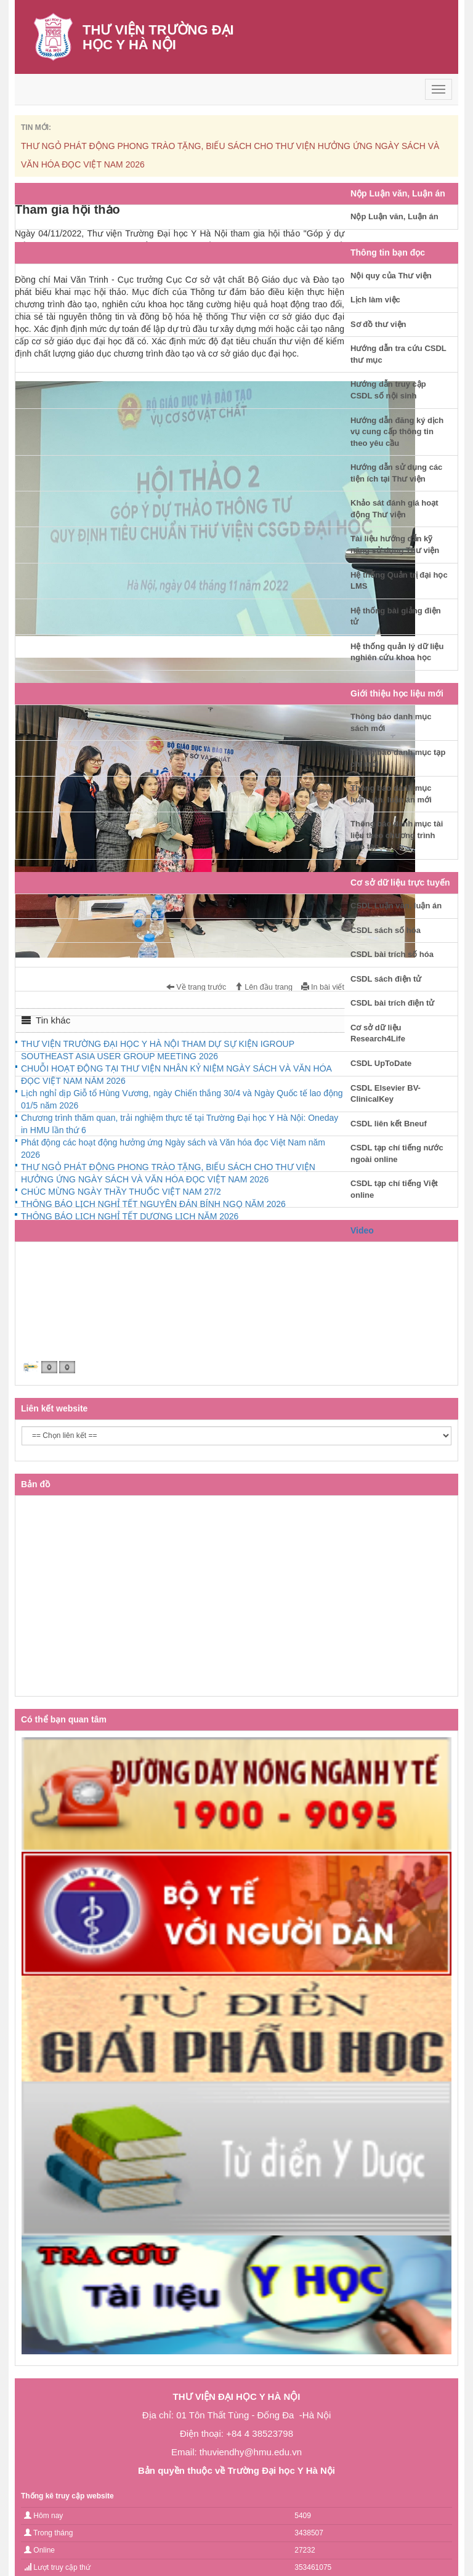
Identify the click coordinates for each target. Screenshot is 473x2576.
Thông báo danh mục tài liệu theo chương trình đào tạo (396, 835)
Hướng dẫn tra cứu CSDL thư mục (398, 354)
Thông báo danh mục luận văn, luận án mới (391, 793)
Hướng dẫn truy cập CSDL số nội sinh (388, 389)
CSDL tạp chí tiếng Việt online (394, 1189)
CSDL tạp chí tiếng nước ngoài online (396, 1153)
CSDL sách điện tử (385, 978)
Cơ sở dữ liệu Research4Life (377, 1033)
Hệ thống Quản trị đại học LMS (399, 580)
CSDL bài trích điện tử (392, 1002)
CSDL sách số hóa (385, 930)
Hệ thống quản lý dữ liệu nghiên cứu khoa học (396, 652)
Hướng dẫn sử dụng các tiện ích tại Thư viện (396, 472)
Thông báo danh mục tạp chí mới (397, 758)
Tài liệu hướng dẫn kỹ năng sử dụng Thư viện (394, 544)
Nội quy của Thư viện (391, 275)
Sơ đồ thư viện (378, 324)
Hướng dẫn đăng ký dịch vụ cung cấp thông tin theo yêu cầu (396, 432)
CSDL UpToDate (380, 1063)
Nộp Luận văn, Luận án (394, 216)
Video (362, 1230)
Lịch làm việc (375, 299)
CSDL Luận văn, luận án (396, 905)
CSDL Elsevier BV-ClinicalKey (385, 1093)
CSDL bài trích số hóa (392, 954)
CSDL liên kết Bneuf (388, 1123)
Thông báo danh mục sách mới (391, 722)
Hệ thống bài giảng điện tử (395, 616)
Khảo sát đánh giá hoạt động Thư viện (394, 508)
